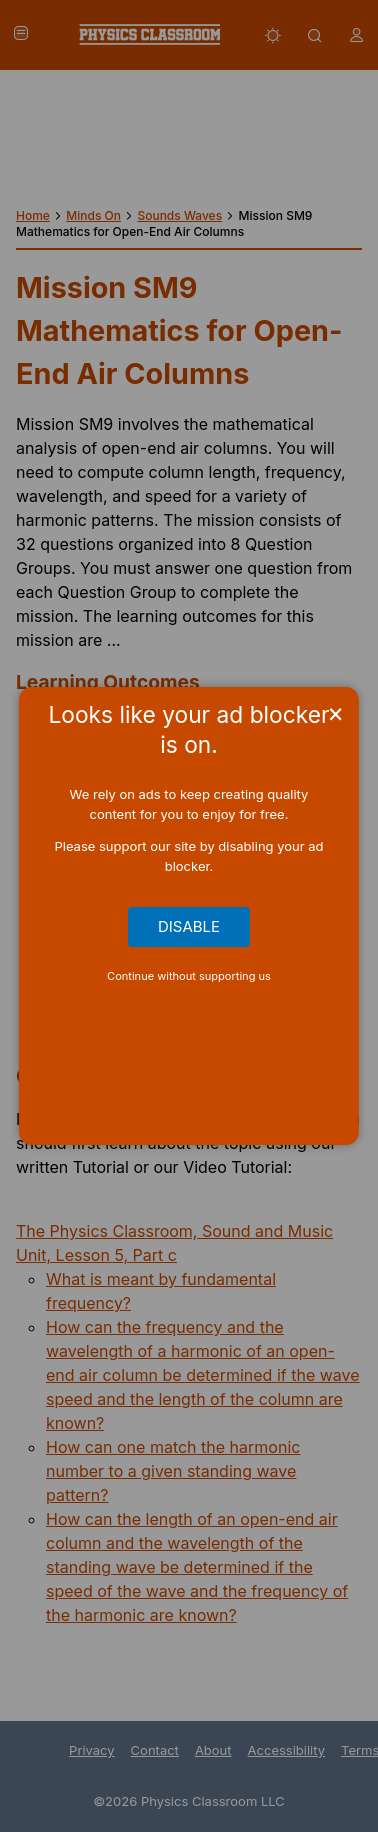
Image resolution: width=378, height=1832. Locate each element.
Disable (189, 927)
